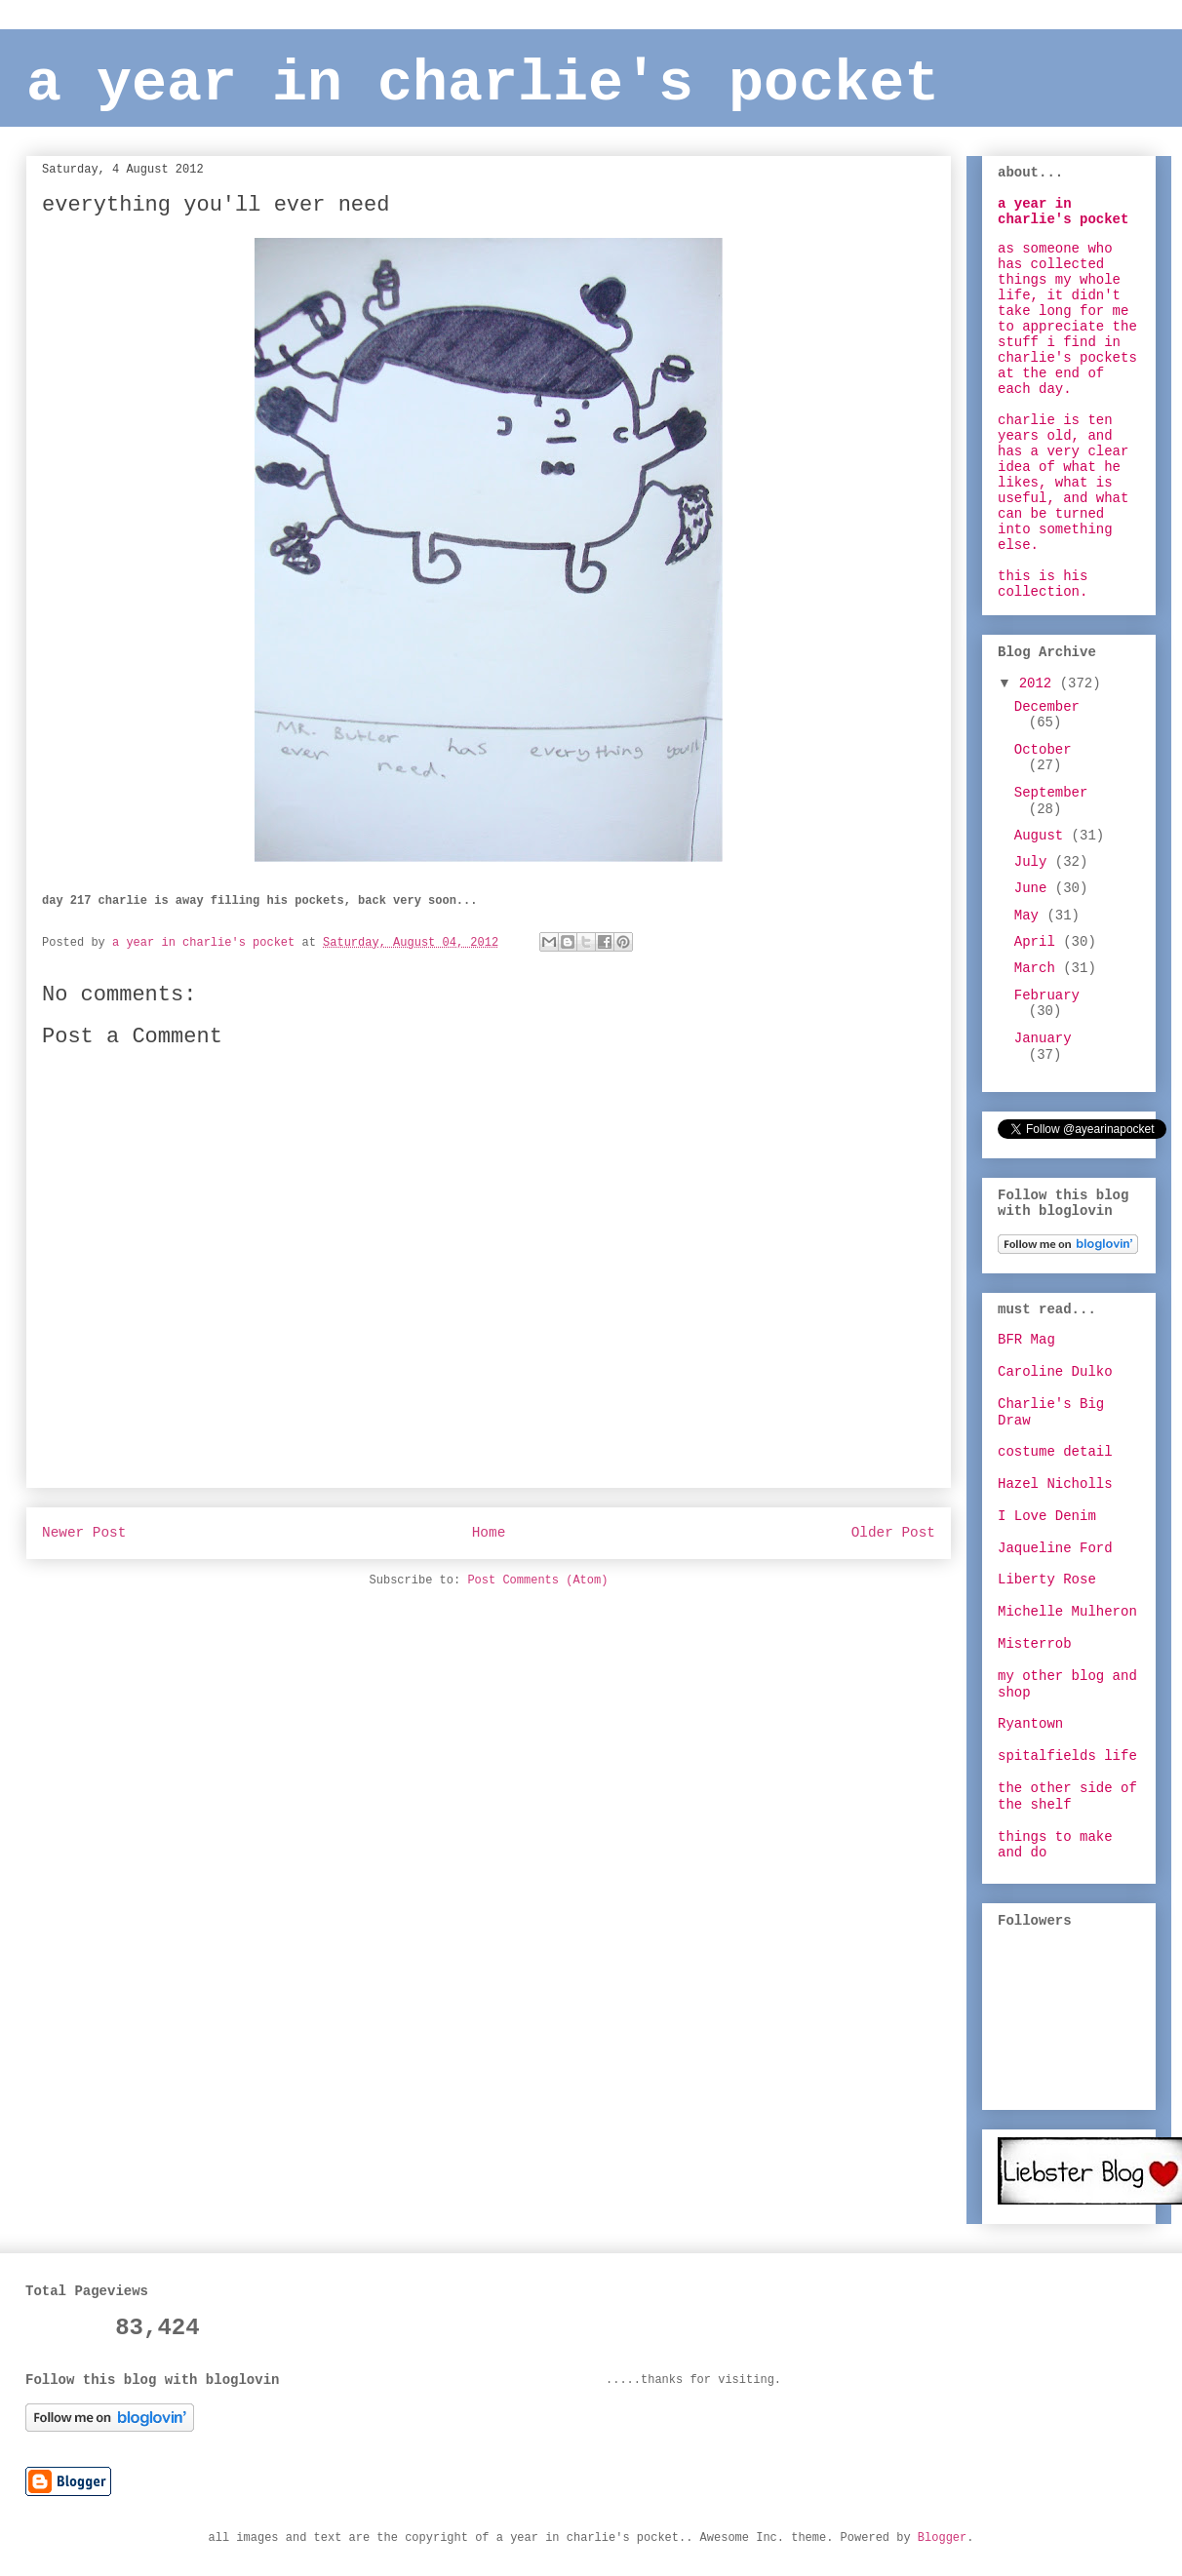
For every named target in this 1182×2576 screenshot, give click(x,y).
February (1047, 995)
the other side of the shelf (1067, 1796)
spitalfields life (1067, 1756)
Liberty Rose (1047, 1579)
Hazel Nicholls (1055, 1484)
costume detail (1055, 1452)
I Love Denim (1047, 1516)
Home (489, 1533)
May (1030, 915)
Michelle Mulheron (1067, 1612)
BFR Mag (1026, 1339)
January (1043, 1038)
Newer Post (84, 1533)
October (1043, 750)
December (1047, 707)
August (1043, 835)
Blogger (942, 2538)
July (1034, 862)
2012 (1039, 683)
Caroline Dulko (1055, 1372)
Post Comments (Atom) (537, 1580)
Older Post (893, 1533)
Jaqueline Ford (1055, 1548)
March (1038, 968)
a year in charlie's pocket (482, 84)
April (1038, 942)
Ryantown (1030, 1724)
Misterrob (1035, 1644)
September (1051, 792)
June (1034, 888)
